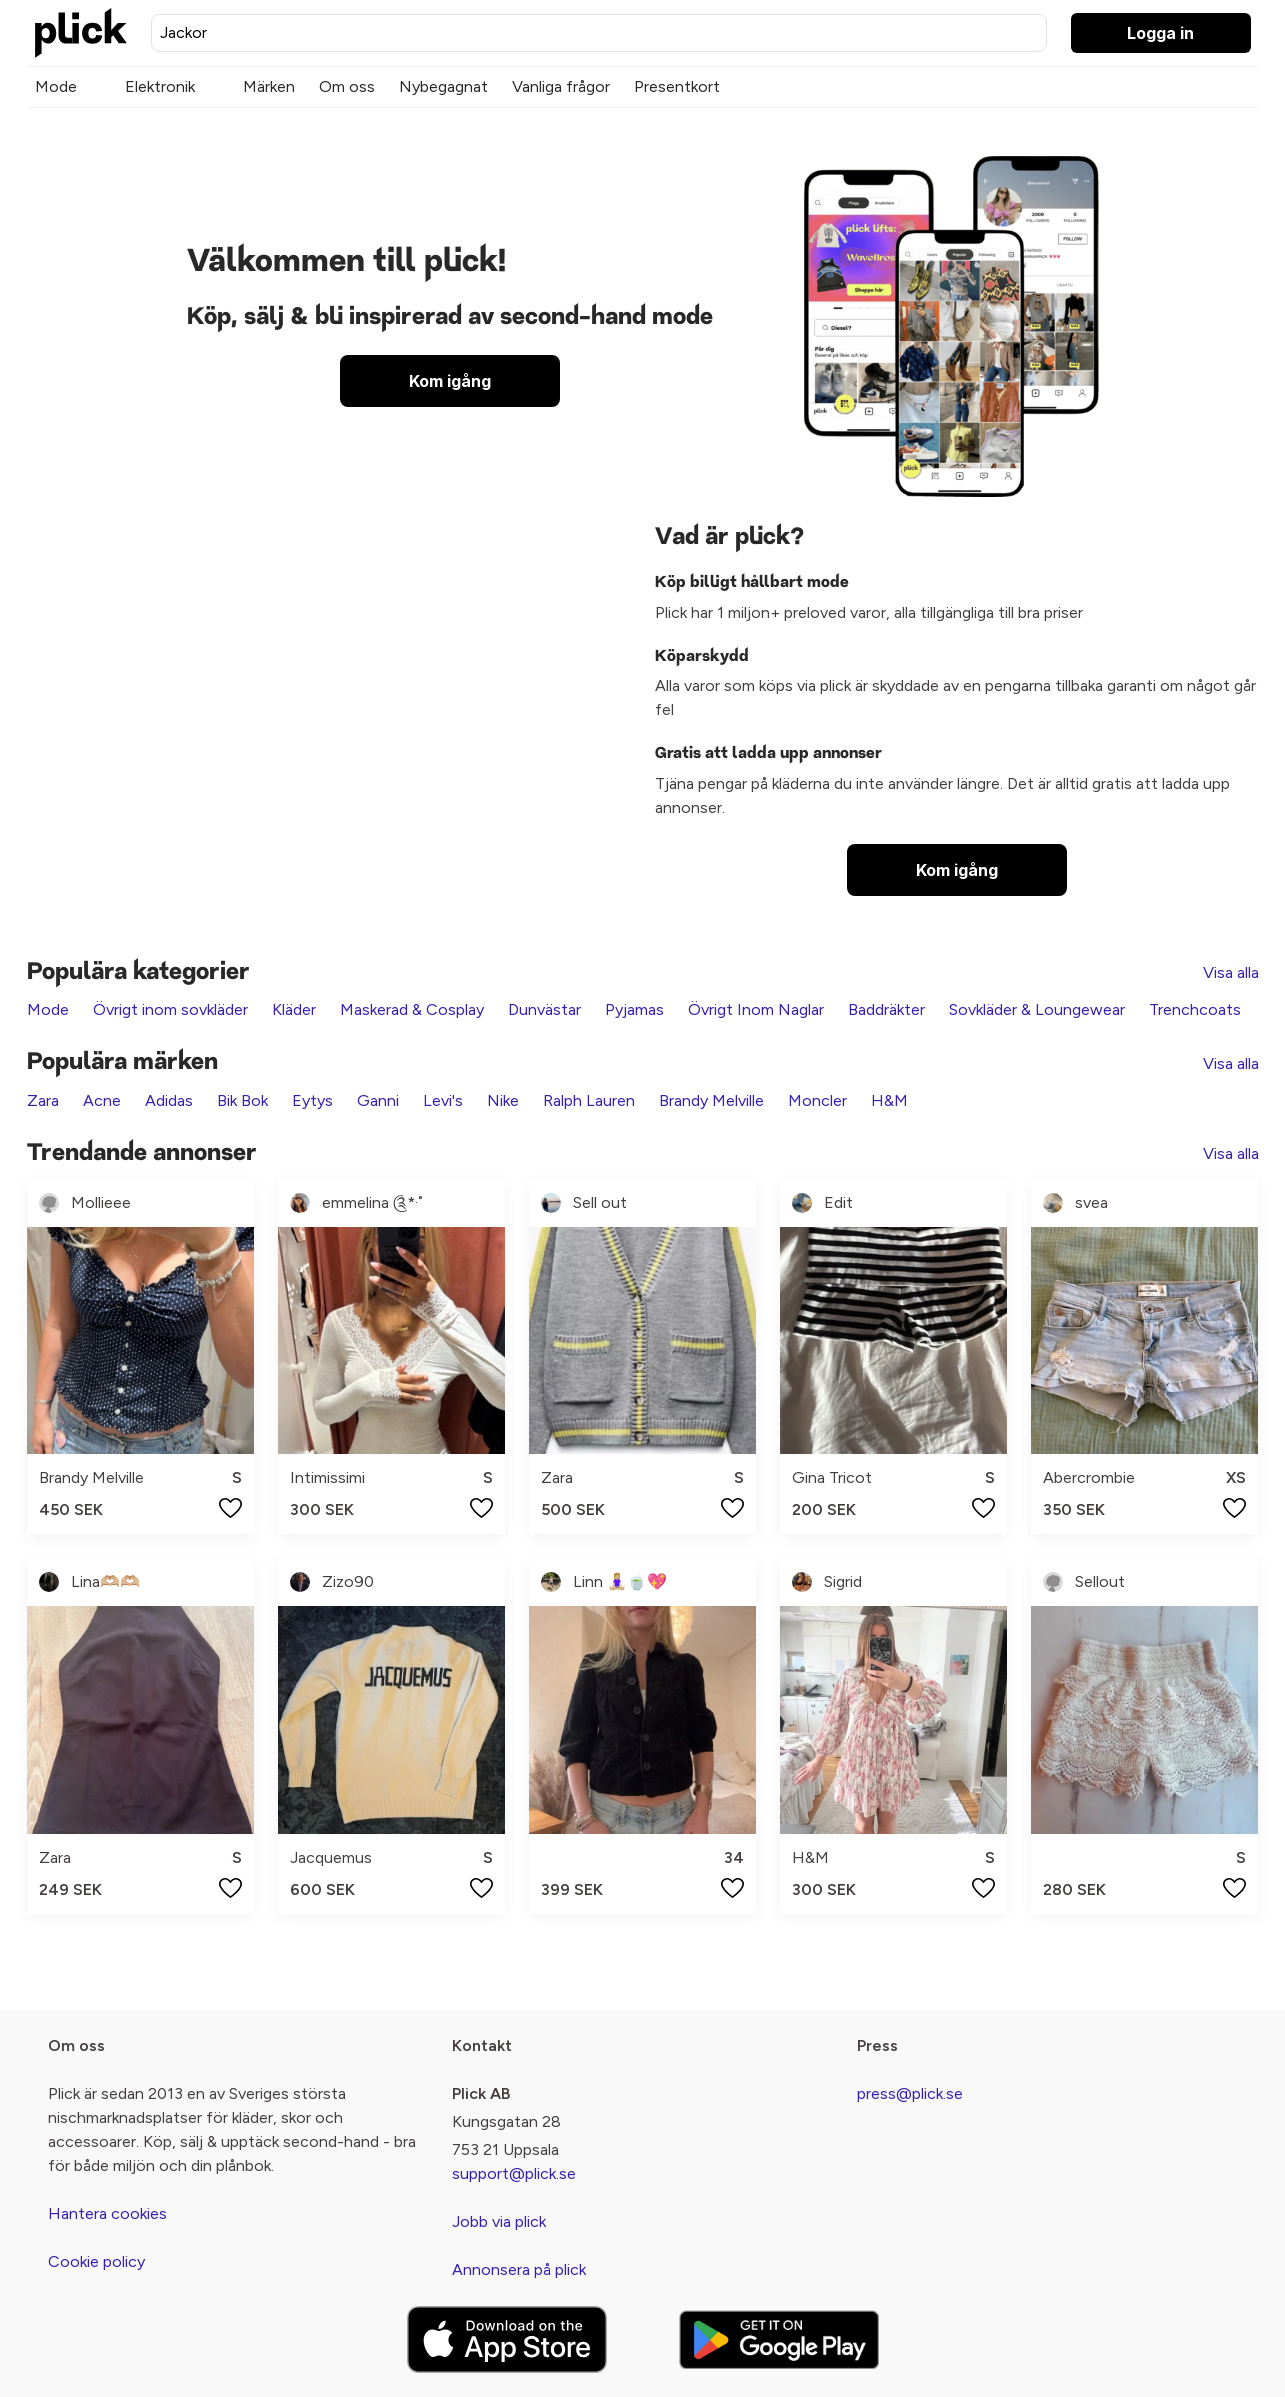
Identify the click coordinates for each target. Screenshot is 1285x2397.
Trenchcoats (1195, 1009)
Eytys (312, 1100)
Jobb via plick (499, 2221)
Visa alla (1231, 972)
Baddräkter (886, 1009)
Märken (269, 86)
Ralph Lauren (589, 1100)
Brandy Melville (711, 1100)
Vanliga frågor (561, 86)
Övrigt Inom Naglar (756, 1009)
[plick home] (81, 33)
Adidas (169, 1100)
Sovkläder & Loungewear (1037, 1009)
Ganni (378, 1100)
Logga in (1160, 33)
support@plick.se (514, 2173)
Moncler (817, 1100)
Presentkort (677, 86)
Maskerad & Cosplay (412, 1009)
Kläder (294, 1009)
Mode (56, 86)
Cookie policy (96, 2261)
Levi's (443, 1100)
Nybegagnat (443, 86)
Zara (43, 1100)
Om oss (347, 86)
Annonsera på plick (519, 2269)
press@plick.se (910, 2093)
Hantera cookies (107, 2213)
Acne (102, 1100)
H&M (889, 1100)
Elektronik (160, 86)
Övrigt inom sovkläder (170, 1009)
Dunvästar (544, 1009)
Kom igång (450, 381)
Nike (503, 1100)
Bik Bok (242, 1100)
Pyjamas (634, 1009)
